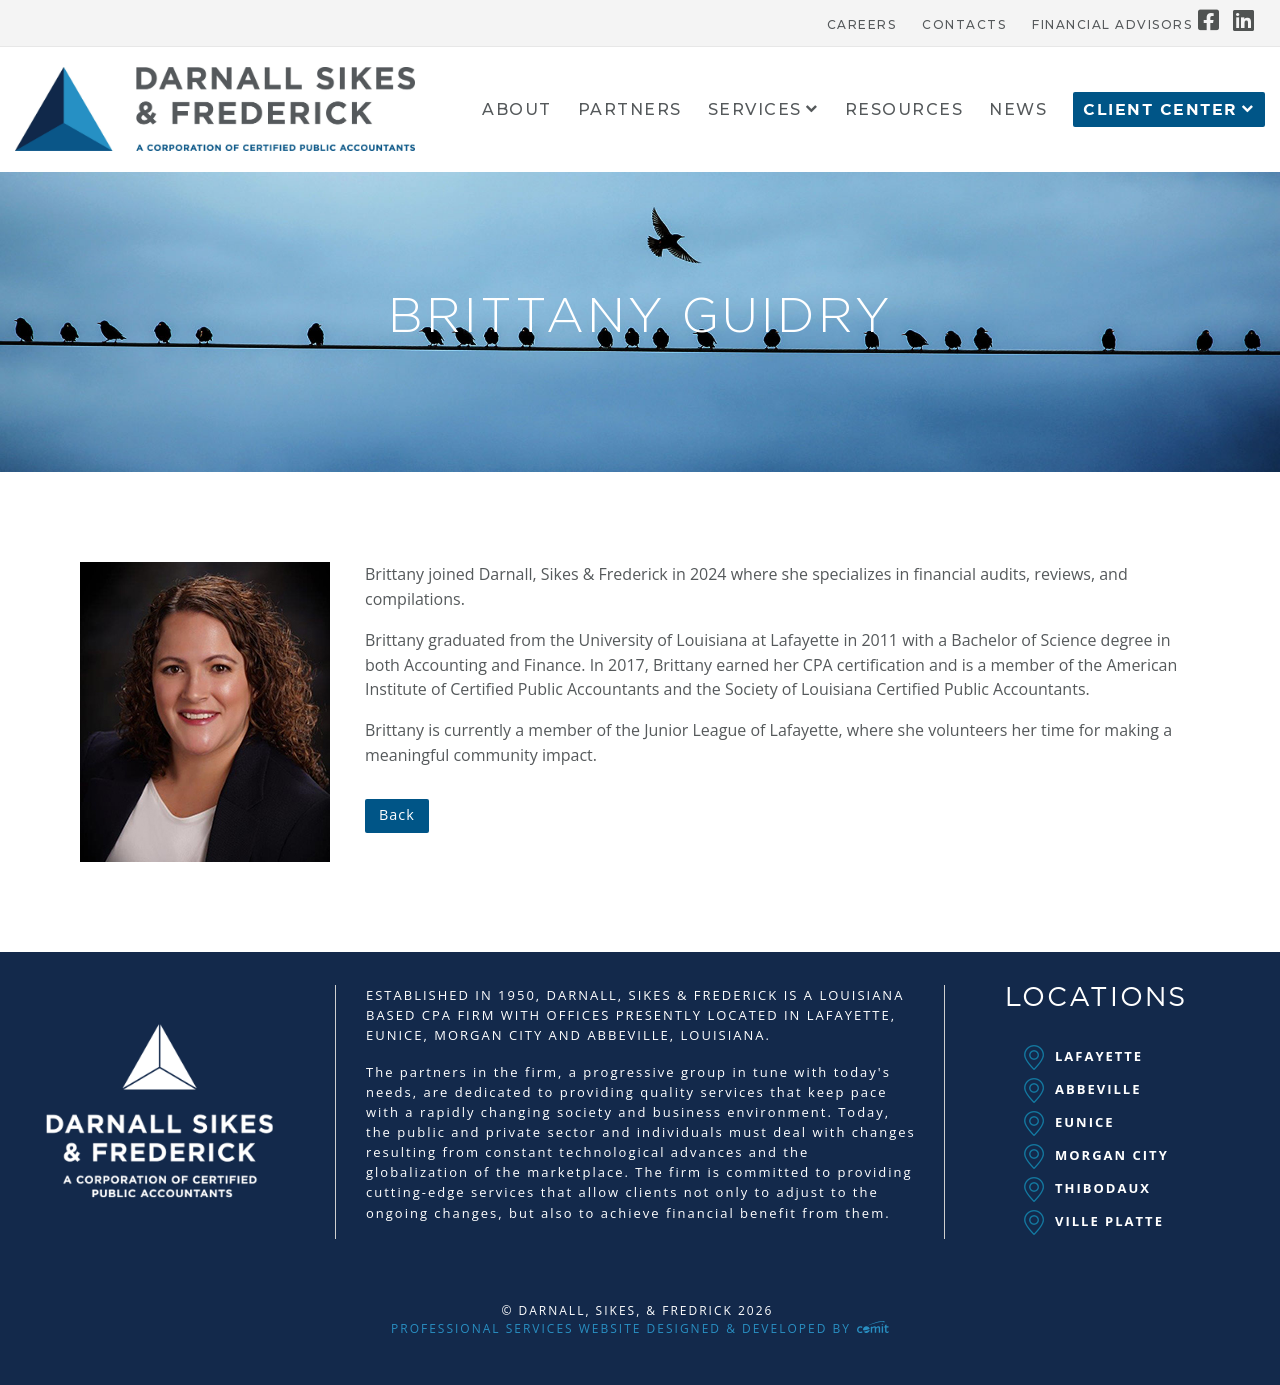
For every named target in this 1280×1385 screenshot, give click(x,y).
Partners (630, 110)
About (517, 110)
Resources (904, 110)
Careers (862, 25)
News (1018, 110)
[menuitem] (862, 20)
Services (755, 110)
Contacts (964, 25)
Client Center (1160, 110)
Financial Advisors (1112, 25)
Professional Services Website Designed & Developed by (640, 1328)
